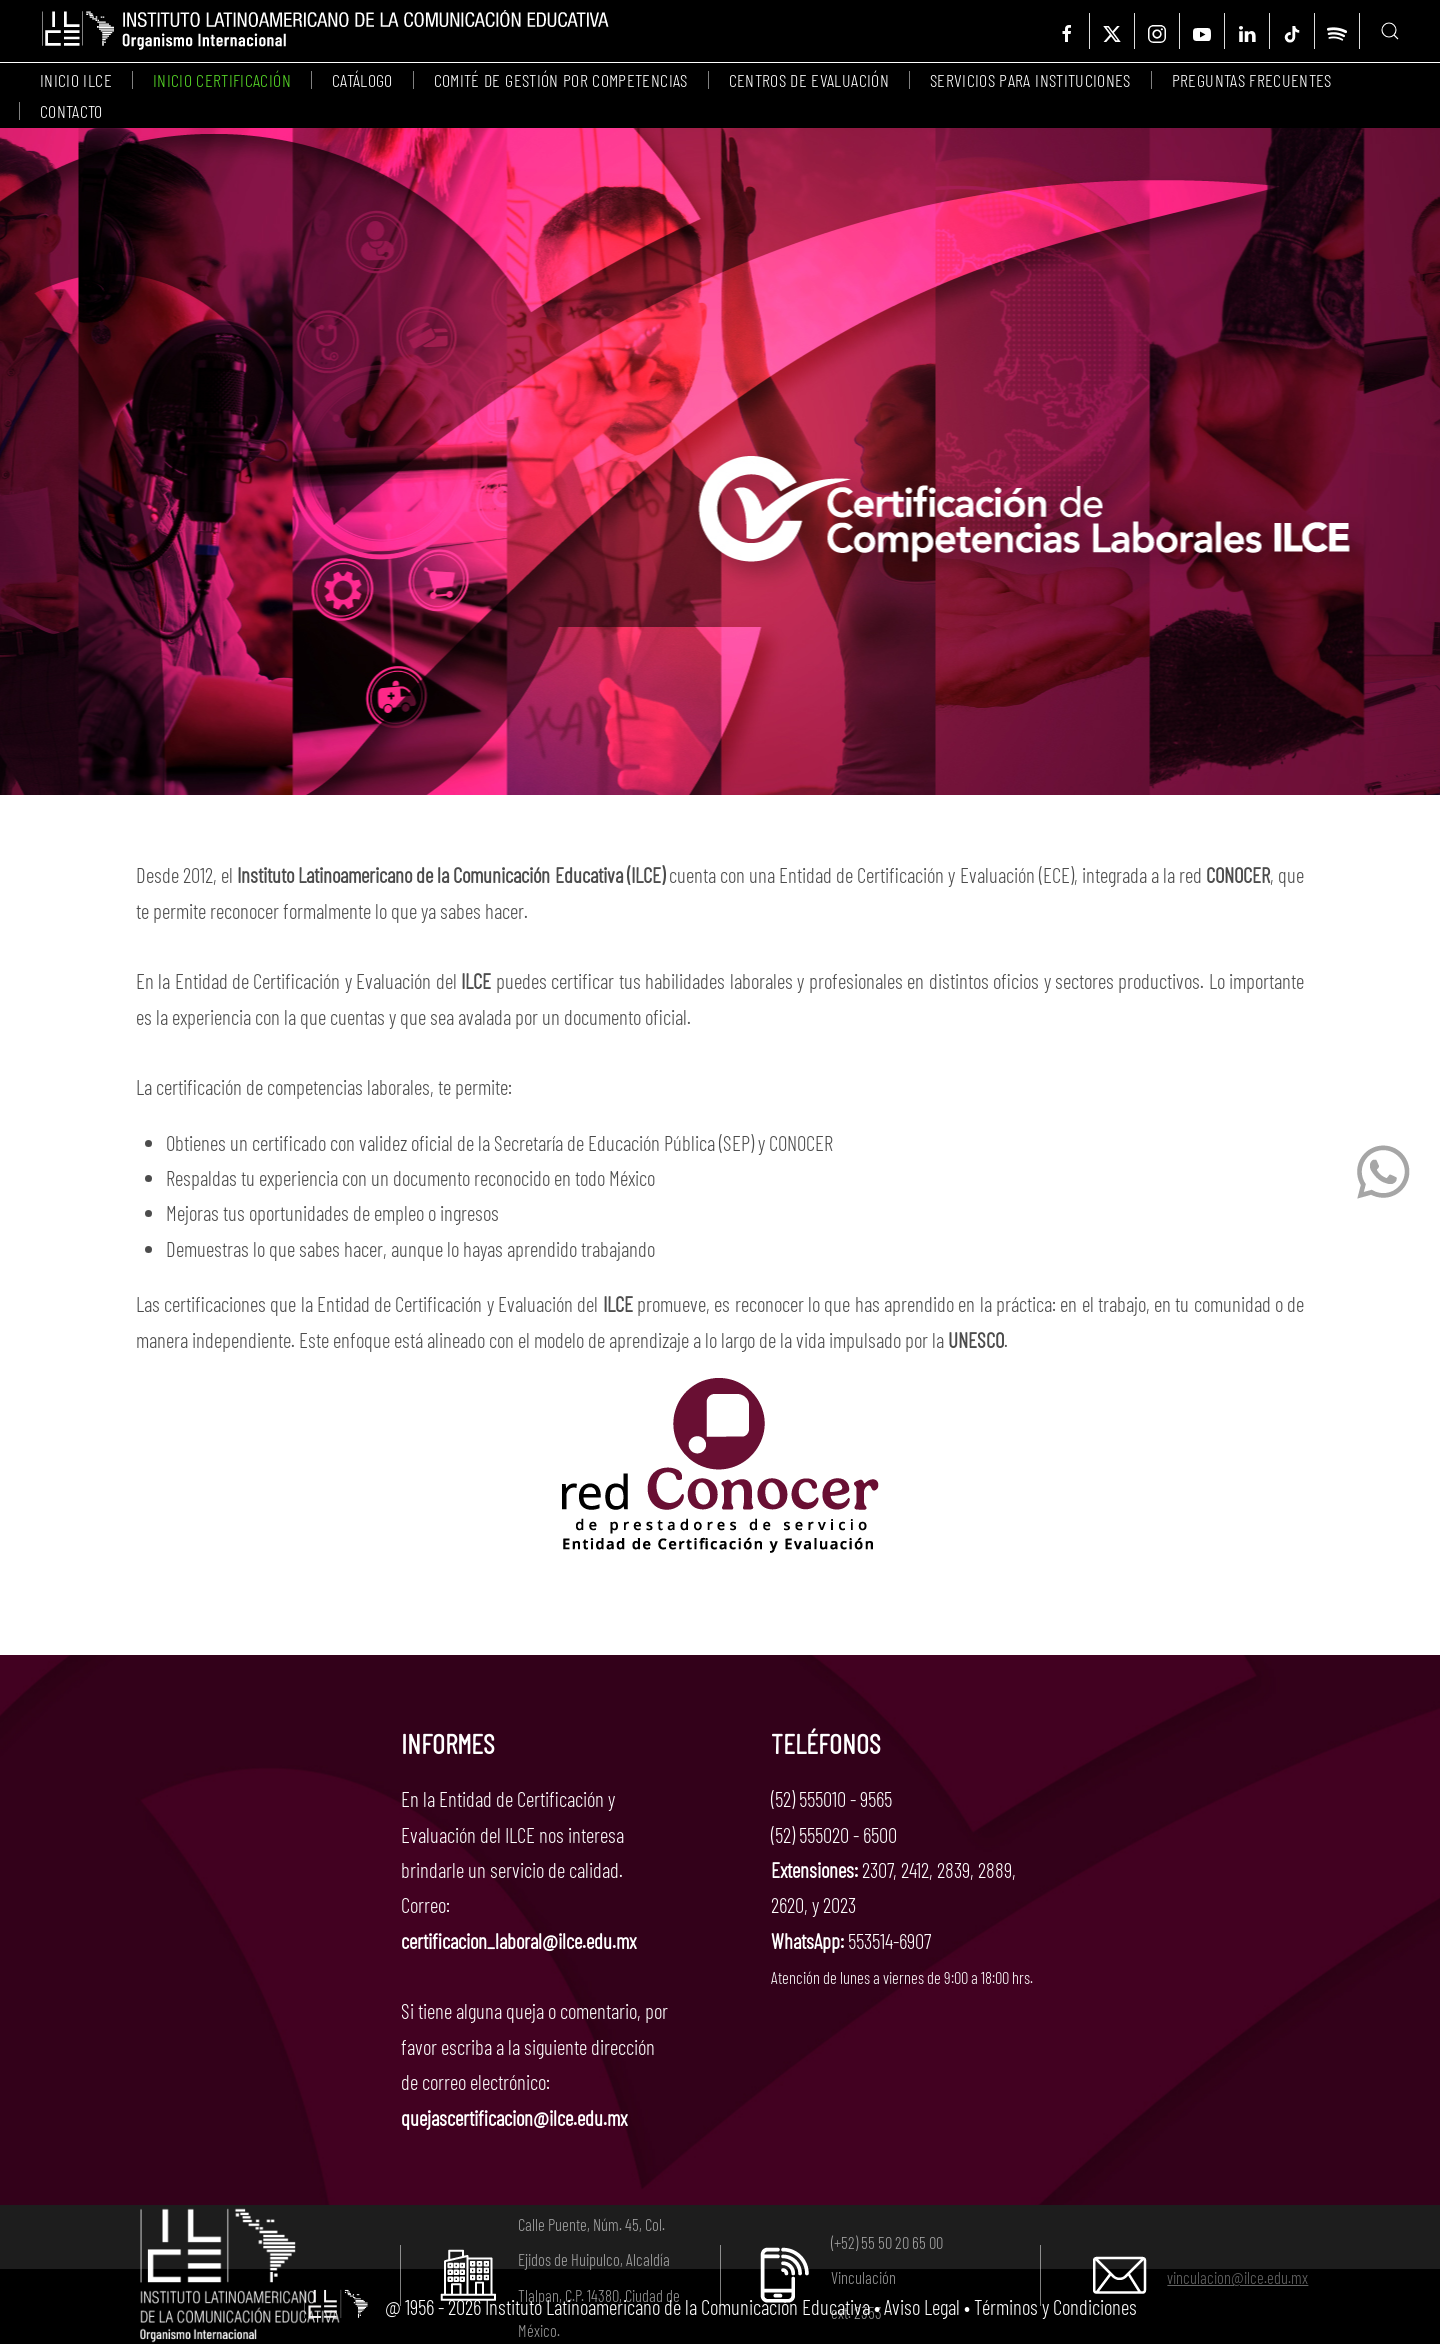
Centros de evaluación (809, 80)
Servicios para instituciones (1030, 80)
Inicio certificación (222, 80)
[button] (1390, 31)
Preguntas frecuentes (1252, 80)
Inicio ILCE (76, 80)
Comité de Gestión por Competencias (561, 80)
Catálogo (362, 80)
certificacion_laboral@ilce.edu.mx (518, 1940)
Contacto (71, 111)
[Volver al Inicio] (325, 31)
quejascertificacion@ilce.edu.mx (514, 2117)
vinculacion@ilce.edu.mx (1237, 2277)
